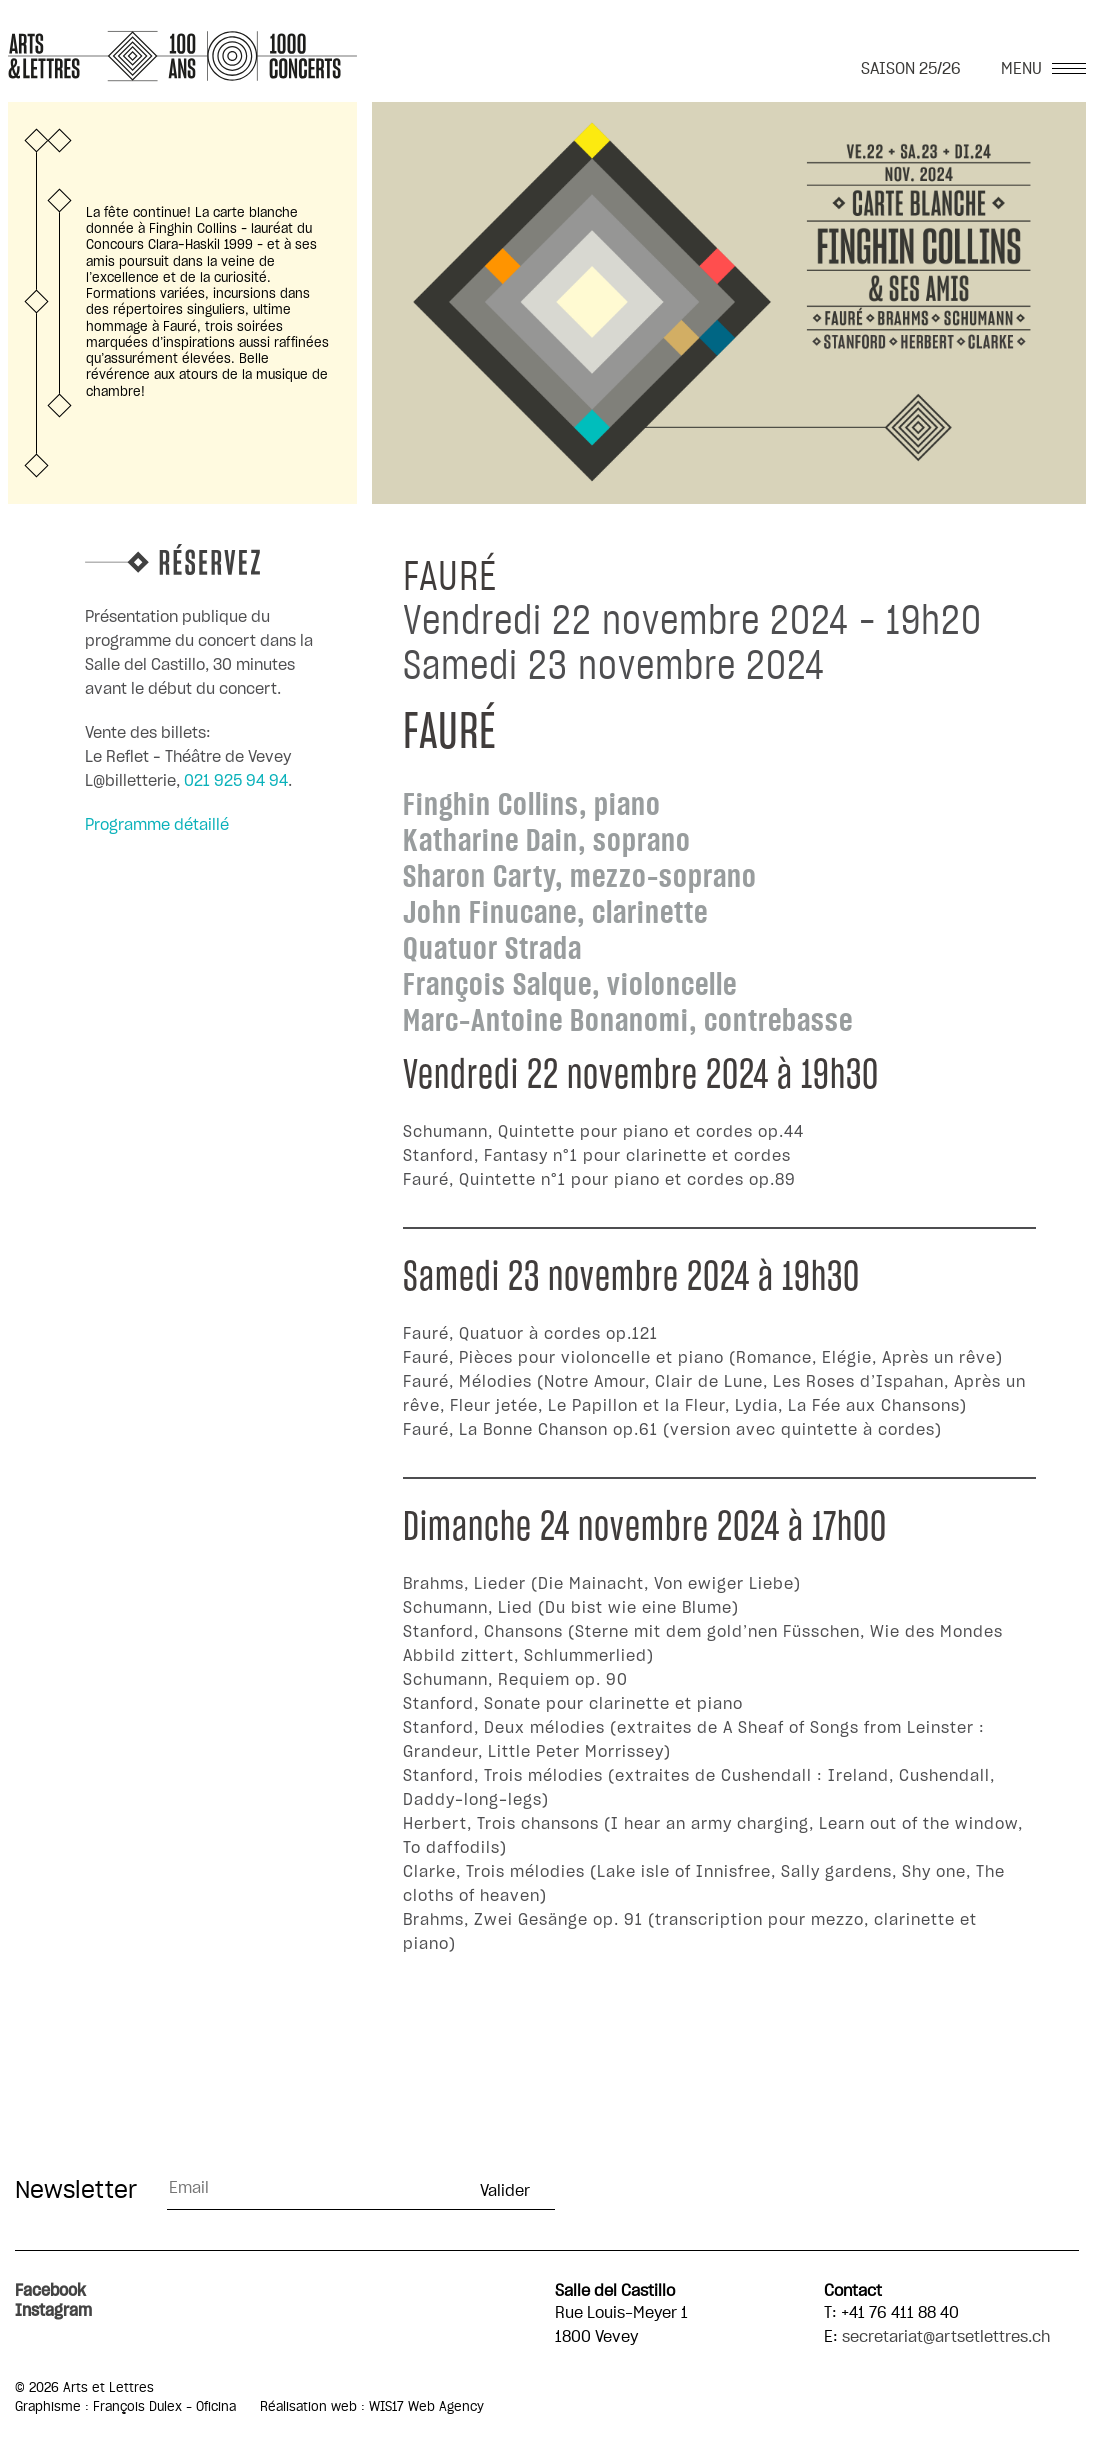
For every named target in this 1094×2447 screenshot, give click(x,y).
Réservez (210, 559)
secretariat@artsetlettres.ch (946, 2337)
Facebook (50, 2291)
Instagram (53, 2311)
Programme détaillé (157, 825)
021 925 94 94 (236, 781)
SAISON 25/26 (911, 69)
